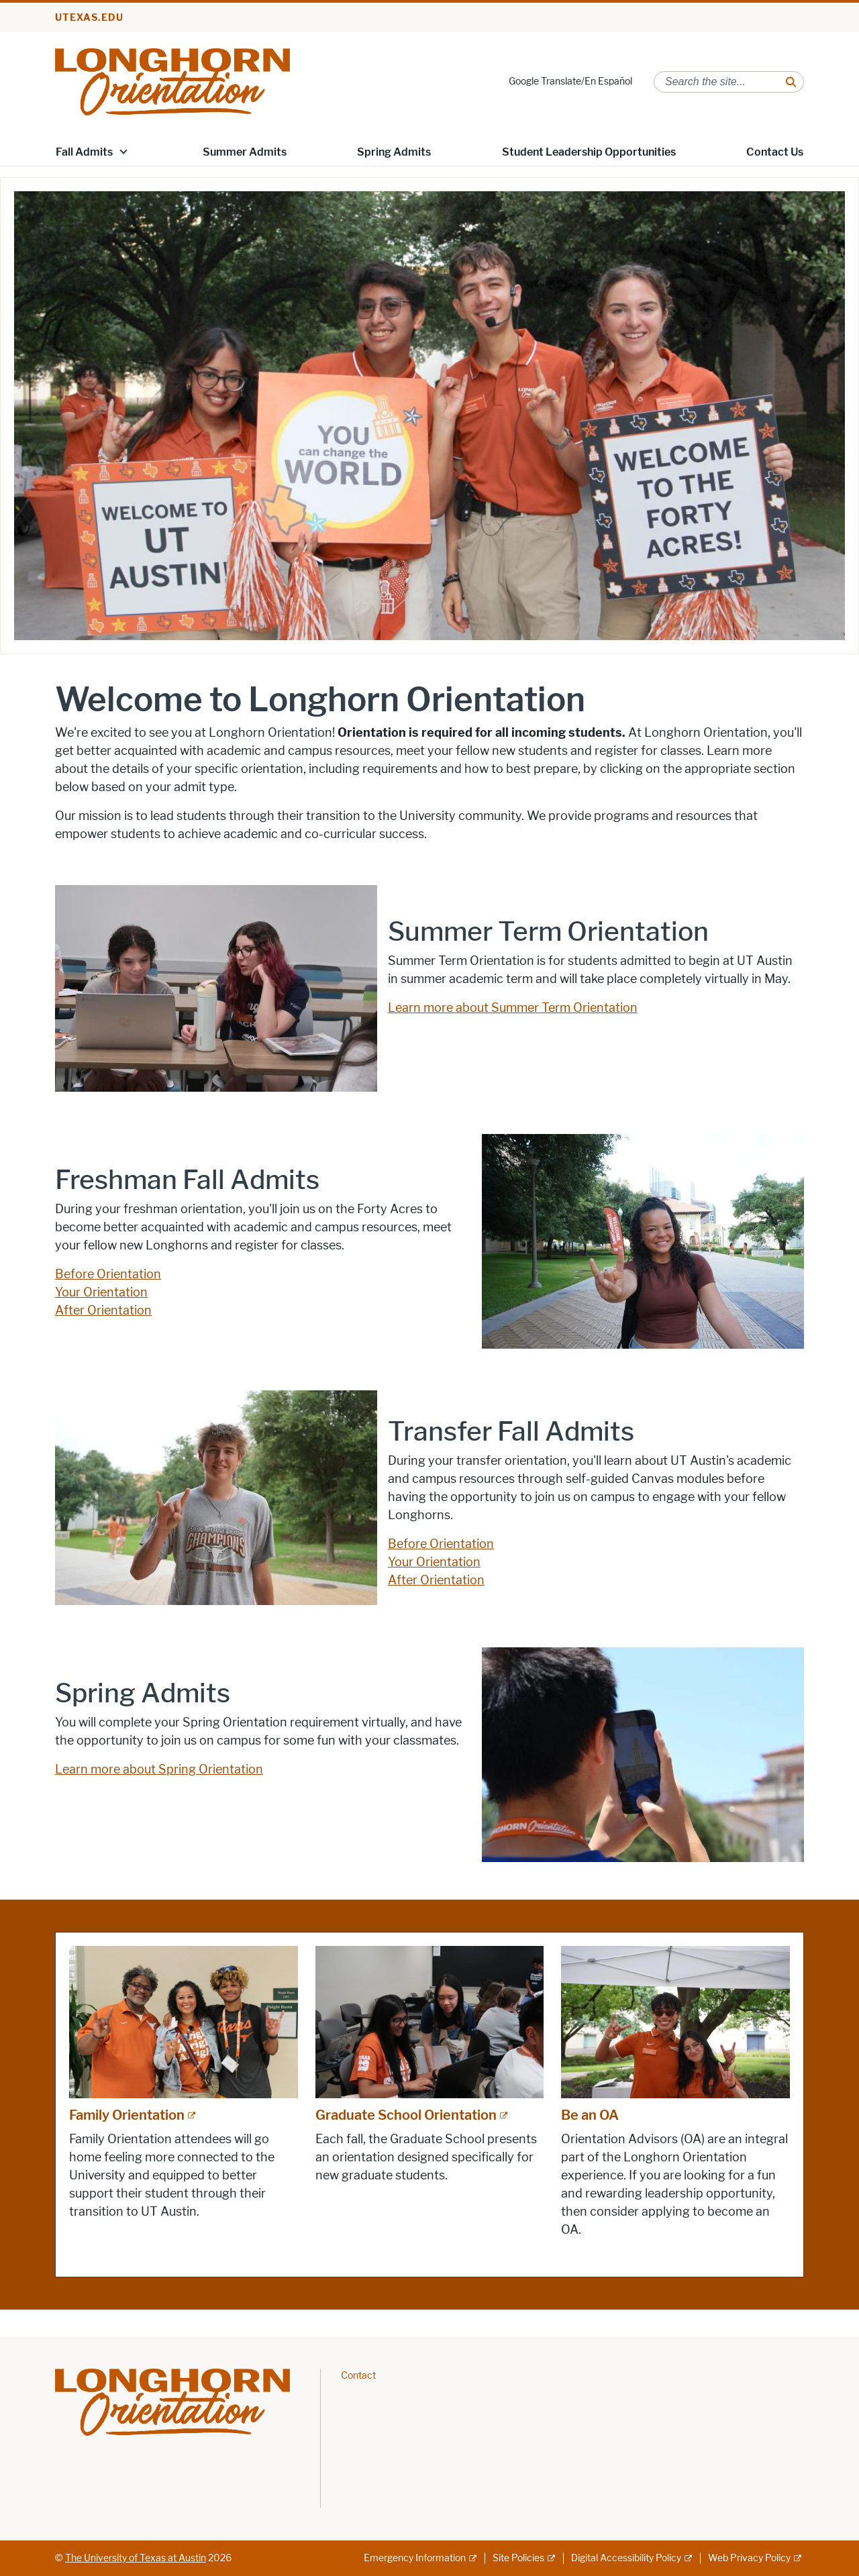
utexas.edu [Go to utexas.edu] (89, 17)
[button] (123, 151)
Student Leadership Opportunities (589, 152)
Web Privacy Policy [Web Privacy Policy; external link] (749, 2558)
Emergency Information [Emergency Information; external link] (415, 2558)
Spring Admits (394, 152)
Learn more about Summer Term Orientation (513, 1007)
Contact (358, 2375)
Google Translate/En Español (570, 81)
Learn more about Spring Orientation (159, 1769)
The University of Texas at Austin (135, 2558)
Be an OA (590, 2115)
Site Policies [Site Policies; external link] (518, 2558)
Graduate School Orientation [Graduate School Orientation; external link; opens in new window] (406, 2115)
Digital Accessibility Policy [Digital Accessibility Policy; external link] (626, 2558)
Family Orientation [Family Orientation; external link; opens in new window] (127, 2115)
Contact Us (774, 152)
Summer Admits (245, 152)
